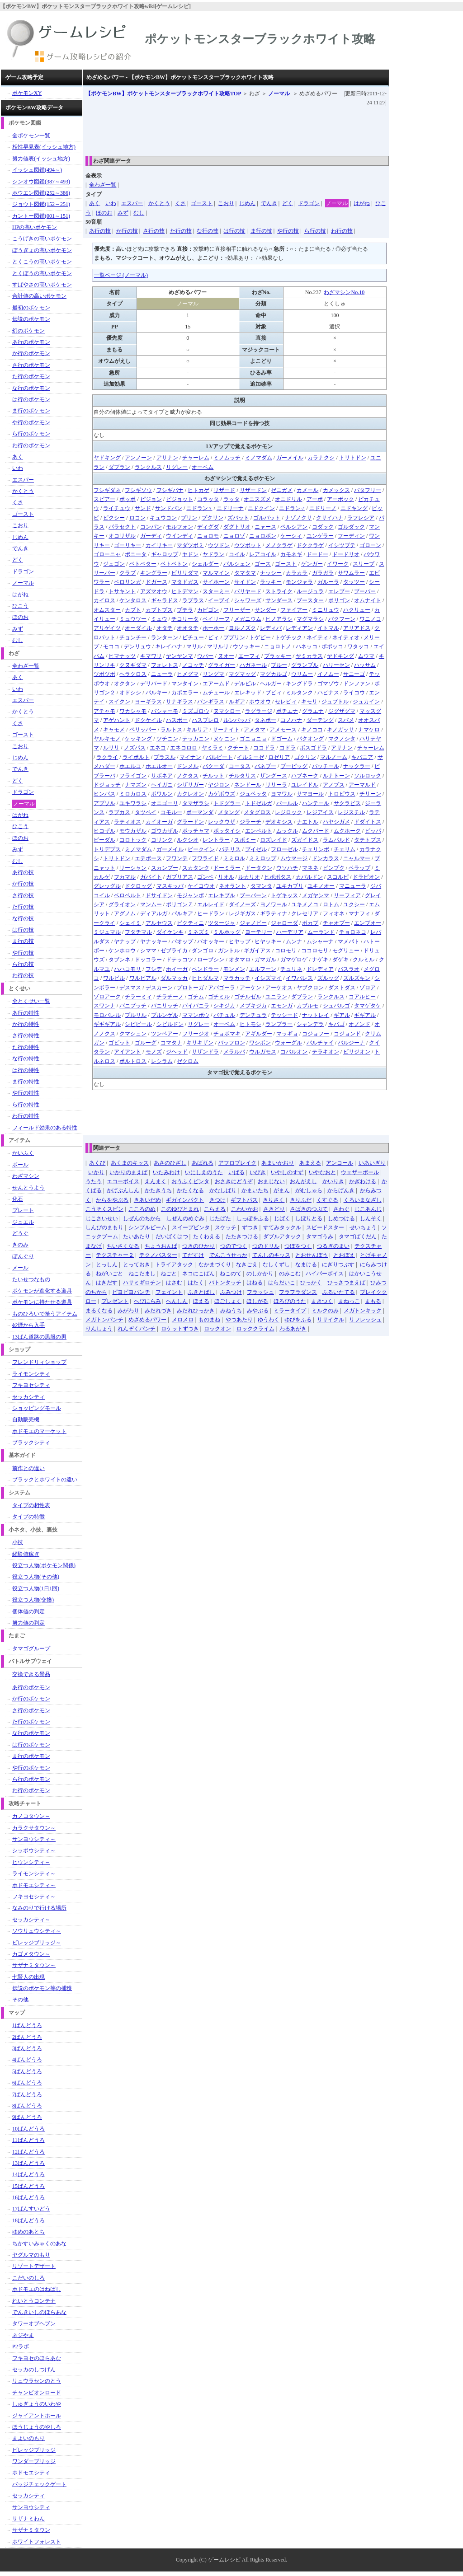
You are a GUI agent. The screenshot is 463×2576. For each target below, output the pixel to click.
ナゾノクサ (298, 518)
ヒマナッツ (122, 656)
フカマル (125, 877)
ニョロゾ (234, 536)
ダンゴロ (202, 950)
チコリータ (184, 619)
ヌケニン (224, 738)
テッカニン (195, 738)
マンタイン (184, 683)
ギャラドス (164, 600)
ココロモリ (314, 950)
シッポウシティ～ (34, 1850)
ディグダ (208, 527)
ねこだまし (142, 1273)
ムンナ (294, 941)
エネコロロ (183, 748)
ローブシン (210, 959)
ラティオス (127, 822)
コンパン (151, 527)
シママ (148, 950)
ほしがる (257, 1301)
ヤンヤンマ (179, 656)
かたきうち (158, 1190)
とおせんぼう (311, 1255)
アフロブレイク (237, 1163)
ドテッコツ (179, 959)
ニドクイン (261, 508)
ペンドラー (205, 969)
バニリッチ (164, 1005)
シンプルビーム (147, 1227)
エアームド (216, 683)
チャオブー (336, 923)
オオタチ (187, 628)
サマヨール (310, 794)
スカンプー (164, 868)
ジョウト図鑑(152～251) (41, 204)
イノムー (328, 674)
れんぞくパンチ (137, 1328)
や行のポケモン (31, 422)
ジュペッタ (253, 794)
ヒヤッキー (268, 941)
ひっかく (311, 1282)
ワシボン (260, 1043)
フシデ (154, 969)
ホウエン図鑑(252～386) (41, 193)
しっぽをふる (252, 1218)
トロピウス (341, 794)
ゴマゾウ (328, 683)
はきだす (107, 1282)
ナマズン (135, 785)
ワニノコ (370, 619)
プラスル (164, 757)
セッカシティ (28, 1397)
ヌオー (226, 656)
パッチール (325, 766)
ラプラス (193, 600)
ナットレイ (315, 1015)
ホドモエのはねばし (36, 2289)
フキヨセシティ (31, 1385)
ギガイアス (257, 950)
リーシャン (132, 868)
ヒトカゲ (198, 490)
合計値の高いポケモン (39, 296)
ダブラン (119, 467)
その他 (20, 1999)
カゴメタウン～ (31, 1954)
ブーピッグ (293, 766)
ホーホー (213, 628)
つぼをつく (298, 1246)
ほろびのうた (290, 1301)
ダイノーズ (242, 904)
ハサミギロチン (142, 1282)
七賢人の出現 (28, 1977)
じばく (282, 1218)
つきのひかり (198, 1246)
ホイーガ (177, 969)
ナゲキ (320, 959)
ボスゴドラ (313, 748)
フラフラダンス (298, 1292)
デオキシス (279, 822)
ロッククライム (255, 1328)
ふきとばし (201, 1292)
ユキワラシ (132, 803)
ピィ (213, 637)
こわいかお (244, 1209)
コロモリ (286, 950)
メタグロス (257, 812)
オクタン (125, 683)
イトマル (328, 628)
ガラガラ (323, 573)
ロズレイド (273, 840)
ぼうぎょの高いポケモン (42, 250)
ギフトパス (244, 1200)
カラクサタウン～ (34, 1828)
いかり (96, 1172)
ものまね (209, 1319)
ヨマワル (282, 794)
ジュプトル (335, 701)
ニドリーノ (322, 508)
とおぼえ (344, 1255)
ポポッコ (332, 646)
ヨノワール (273, 904)
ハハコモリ (127, 969)
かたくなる (190, 1190)
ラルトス (171, 729)
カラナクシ (321, 457)
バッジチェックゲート (39, 2484)
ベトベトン (174, 564)
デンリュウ (137, 646)
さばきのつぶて (309, 1209)
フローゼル (284, 849)
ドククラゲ (310, 545)
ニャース (265, 527)
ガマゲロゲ (293, 959)
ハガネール (253, 665)
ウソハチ (287, 868)
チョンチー (132, 637)
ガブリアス (179, 877)
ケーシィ (291, 536)
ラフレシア (360, 518)
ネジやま (23, 2335)
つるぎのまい (333, 1246)
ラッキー (271, 582)
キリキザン (199, 1043)
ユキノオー (321, 886)
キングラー (153, 573)
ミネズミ (198, 932)
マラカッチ (236, 978)
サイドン (245, 582)
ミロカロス (132, 794)
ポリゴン (339, 600)
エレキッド (247, 692)
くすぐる (327, 1200)
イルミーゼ (250, 757)
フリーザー (236, 610)
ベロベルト (127, 895)
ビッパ (373, 831)
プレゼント (114, 1301)
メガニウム (247, 619)
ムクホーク (347, 831)
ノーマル (279, 93)
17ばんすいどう (31, 2209)
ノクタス (187, 776)
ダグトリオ (236, 527)
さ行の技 (154, 231)
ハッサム (365, 665)
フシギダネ (107, 490)
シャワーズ (247, 600)
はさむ (174, 1282)
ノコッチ (193, 665)
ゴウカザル (164, 831)
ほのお (104, 213)
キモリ (309, 701)
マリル (194, 646)
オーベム (202, 467)
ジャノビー (253, 923)
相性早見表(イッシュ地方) (44, 147)
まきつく (322, 1301)
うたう (93, 1181)
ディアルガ (153, 913)
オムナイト (367, 600)
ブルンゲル (164, 1015)
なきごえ (247, 1264)
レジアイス (320, 812)
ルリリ (111, 748)
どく (287, 203)
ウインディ (179, 536)
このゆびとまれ (180, 1209)
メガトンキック (363, 1310)
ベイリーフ (216, 619)
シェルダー (205, 564)
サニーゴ (354, 674)
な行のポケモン (31, 388)
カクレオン (190, 794)
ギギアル (365, 1015)
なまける (306, 1264)
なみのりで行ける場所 (39, 1908)
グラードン (190, 822)
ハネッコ (306, 646)
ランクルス (148, 467)
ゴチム (196, 996)
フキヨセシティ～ (34, 1896)
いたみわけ (166, 1172)
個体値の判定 (28, 1611)
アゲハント (116, 720)
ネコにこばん (198, 1273)
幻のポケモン (28, 331)
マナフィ (359, 913)
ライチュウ (116, 508)
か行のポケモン (31, 353)
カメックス (336, 490)
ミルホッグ (227, 932)
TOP (163, 93)
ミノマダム (258, 457)
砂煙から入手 (28, 1325)
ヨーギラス (148, 701)
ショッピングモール (36, 1408)
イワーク (338, 564)
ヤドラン (213, 554)
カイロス (104, 600)
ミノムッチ (227, 457)
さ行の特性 (25, 1035)
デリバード (153, 683)
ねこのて (230, 1273)
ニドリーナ (230, 508)
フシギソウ (138, 490)
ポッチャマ (195, 831)
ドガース (156, 582)
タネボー (265, 720)
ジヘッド (177, 1052)
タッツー (354, 582)
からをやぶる (112, 1200)
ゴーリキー (127, 545)
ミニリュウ (325, 610)
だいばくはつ (172, 1236)
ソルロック (367, 776)
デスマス (130, 987)
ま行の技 (261, 231)
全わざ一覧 (102, 185)
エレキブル (221, 895)
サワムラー (351, 573)
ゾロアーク (107, 996)
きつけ (217, 1200)
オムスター (107, 610)
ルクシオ (187, 840)
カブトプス (159, 610)
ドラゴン (309, 203)
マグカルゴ (273, 674)
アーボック (340, 499)
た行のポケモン (31, 376)
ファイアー (293, 610)
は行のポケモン (31, 399)
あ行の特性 (25, 1013)
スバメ (346, 720)
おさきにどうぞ (234, 1181)
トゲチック (288, 637)
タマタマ (245, 573)
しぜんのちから (142, 1218)
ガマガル (265, 959)
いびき (258, 1172)
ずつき (250, 1227)
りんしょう (99, 1328)
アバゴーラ (221, 987)
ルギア (237, 701)
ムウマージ (293, 858)
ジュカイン (366, 701)
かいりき (333, 1181)
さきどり (274, 1209)
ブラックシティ (31, 1442)
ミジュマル (107, 932)
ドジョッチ (107, 785)
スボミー (245, 840)
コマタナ (171, 1043)
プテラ (185, 610)
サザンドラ (205, 1052)
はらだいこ (281, 1282)
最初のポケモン (31, 307)
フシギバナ (170, 490)
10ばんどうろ (28, 2129)
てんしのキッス (271, 1255)
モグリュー (345, 950)
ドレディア (320, 969)
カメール (307, 490)
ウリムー (302, 674)
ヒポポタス (277, 877)
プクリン (212, 518)
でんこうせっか (228, 1255)
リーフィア (347, 895)
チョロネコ (352, 932)
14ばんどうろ (28, 2174)
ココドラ (264, 748)
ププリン (234, 637)
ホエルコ (130, 766)
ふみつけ (231, 1292)
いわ (110, 203)
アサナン (167, 457)
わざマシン (25, 1176)
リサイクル (330, 1319)
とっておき (136, 1264)
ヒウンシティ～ (31, 1862)
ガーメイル (289, 457)
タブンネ (119, 959)
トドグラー (227, 803)
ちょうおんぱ (161, 1246)
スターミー (216, 591)
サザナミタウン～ (34, 1965)
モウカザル (132, 831)
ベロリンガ (127, 582)
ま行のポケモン (31, 410)
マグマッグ (242, 674)
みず (123, 213)
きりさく (273, 1200)
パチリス (230, 849)
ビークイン (201, 849)
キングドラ (299, 683)
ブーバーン (253, 895)
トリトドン (352, 457)
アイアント (127, 1052)
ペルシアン (293, 527)
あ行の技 (100, 231)
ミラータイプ (290, 1310)
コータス (239, 766)
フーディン (351, 536)
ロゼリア (279, 757)
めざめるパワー (147, 1319)
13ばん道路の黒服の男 (39, 1337)
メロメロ (183, 1319)
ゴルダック (351, 527)
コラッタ (208, 499)
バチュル (224, 1015)
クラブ (127, 573)
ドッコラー (148, 959)
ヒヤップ (239, 941)
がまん (282, 1190)
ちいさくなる (123, 1246)
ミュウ (159, 619)
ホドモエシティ (31, 2472)
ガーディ (151, 536)
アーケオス (279, 987)
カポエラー (184, 692)
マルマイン (216, 573)
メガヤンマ (315, 895)
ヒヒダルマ (205, 978)
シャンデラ (310, 1024)
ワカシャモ (132, 711)
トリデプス (107, 849)
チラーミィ (138, 996)
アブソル (104, 803)
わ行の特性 (25, 1116)
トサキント (122, 591)
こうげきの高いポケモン (42, 238)
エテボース (148, 858)
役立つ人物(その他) (35, 1577)
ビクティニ (190, 923)
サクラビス (347, 803)
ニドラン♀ (199, 508)
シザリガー (190, 785)
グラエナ (313, 711)
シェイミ (130, 923)
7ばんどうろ (27, 2094)
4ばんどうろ (27, 2059)
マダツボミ (190, 545)
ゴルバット (266, 518)
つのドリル (265, 1246)
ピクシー (114, 518)
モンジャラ (299, 582)
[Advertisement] (250, 128)
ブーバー (365, 591)
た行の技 (181, 231)
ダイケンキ (170, 932)
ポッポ (127, 499)
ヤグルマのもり (31, 2255)
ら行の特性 (25, 1104)
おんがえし (303, 1181)
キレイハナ (168, 646)
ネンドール (247, 785)
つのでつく (233, 1246)
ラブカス (119, 812)
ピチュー (193, 637)
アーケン (250, 987)
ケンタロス (132, 600)
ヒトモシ (250, 1024)
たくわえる (206, 1236)
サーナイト (226, 729)
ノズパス (135, 748)
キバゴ (336, 1024)
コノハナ (291, 720)
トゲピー (260, 637)
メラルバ (234, 1052)
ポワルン (162, 794)
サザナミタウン (31, 2530)
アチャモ (104, 711)
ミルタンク (299, 692)
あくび (97, 1163)
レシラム (162, 1061)
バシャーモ (164, 711)
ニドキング (354, 508)
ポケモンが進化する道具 (42, 1291)
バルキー (156, 692)
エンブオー (367, 923)
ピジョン (151, 499)
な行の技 (207, 231)
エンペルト (258, 831)
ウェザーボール (360, 1172)
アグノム (125, 913)
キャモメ (114, 729)
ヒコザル (104, 831)
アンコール (339, 1163)
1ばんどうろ (27, 2025)
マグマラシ (310, 619)
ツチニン (167, 738)
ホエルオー (159, 766)
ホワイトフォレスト (36, 2542)
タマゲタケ (367, 1005)
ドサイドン (159, 895)
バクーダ (213, 766)
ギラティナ (273, 913)
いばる (236, 1172)
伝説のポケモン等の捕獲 (42, 1988)
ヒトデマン (184, 591)
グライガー (221, 665)
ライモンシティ (31, 1374)
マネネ (310, 868)
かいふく (23, 1153)
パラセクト (122, 527)
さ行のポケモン (31, 365)
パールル (287, 803)
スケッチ (225, 1227)
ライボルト (136, 757)
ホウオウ (260, 701)
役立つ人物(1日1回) (35, 1588)
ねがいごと (109, 1273)
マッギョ (287, 1033)
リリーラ (276, 785)
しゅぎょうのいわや (36, 2404)
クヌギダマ (132, 665)
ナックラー (356, 766)
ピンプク (334, 868)
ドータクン (258, 868)
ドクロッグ (138, 886)
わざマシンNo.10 (344, 292)
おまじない (271, 1181)
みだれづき (158, 1310)
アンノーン (138, 457)
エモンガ (282, 1005)
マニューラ (352, 886)
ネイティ (317, 637)
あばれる (202, 1163)
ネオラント (232, 886)
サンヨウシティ (31, 2507)
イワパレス (299, 978)
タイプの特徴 (28, 1516)
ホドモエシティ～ (34, 1885)
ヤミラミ (212, 748)
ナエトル (307, 822)
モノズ (154, 1052)
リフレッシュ (365, 1319)
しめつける (341, 1218)
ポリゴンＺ (179, 904)
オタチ (164, 628)
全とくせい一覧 (31, 1001)
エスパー (132, 203)
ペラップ (359, 868)
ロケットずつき (180, 1328)
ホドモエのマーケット (39, 1431)
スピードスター (325, 1227)
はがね (362, 203)
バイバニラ (195, 1005)
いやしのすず (287, 1172)
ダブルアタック (282, 1236)
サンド (143, 508)
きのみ (20, 1244)
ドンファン (356, 683)
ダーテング (320, 720)
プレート (23, 1210)
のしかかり (260, 1273)
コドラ (287, 748)
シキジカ (224, 1005)
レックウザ (221, 822)
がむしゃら (308, 1190)
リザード (224, 490)
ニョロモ (208, 536)
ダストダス (341, 987)
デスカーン (159, 987)
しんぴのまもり (104, 1227)
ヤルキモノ (107, 738)
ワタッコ (358, 646)
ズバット (238, 518)
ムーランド (321, 932)
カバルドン (309, 877)
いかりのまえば (128, 1172)
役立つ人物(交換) (33, 1600)
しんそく (371, 1218)
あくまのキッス (130, 1163)
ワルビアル (142, 978)
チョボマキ (227, 1033)
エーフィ (249, 656)
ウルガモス (262, 1052)
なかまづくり (214, 1264)
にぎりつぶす (338, 1264)
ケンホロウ (122, 950)
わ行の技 (342, 231)
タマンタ (261, 886)
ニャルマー (356, 858)
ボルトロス (132, 1061)
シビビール (138, 1024)
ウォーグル (288, 1043)
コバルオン (293, 1052)
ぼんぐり (23, 1256)
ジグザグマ (341, 711)
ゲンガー (312, 564)
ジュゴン (114, 564)
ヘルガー (271, 683)
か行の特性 (25, 1024)
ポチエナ (287, 711)
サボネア (162, 776)
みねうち (231, 1310)
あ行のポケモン (31, 342)
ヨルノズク (242, 628)
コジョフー (315, 1033)
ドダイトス (367, 822)
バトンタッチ (225, 1282)
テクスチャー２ (115, 1255)
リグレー (177, 467)
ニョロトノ (277, 646)
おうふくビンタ (190, 1181)
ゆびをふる (298, 1319)
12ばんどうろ (28, 2152)
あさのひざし (170, 1163)
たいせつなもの (31, 1279)
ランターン (164, 637)
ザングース (273, 776)
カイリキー (159, 545)
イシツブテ (341, 545)
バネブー (265, 766)
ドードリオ (345, 554)
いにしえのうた (204, 1172)
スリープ (363, 564)
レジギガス (242, 913)
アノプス (334, 785)
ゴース (263, 564)
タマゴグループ (31, 1648)
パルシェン (236, 564)
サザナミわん (28, 2518)
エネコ (158, 748)
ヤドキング (107, 457)
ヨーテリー (258, 932)
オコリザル (122, 536)
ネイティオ (345, 637)
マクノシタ (341, 738)
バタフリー (367, 490)
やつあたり (239, 1319)
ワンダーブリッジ (34, 2461)
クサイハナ (329, 518)
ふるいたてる (338, 1292)
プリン (189, 518)
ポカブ (310, 923)
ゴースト (202, 203)
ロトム (331, 904)
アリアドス (356, 628)
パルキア (182, 913)
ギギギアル (107, 1024)
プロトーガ (190, 987)
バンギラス (210, 701)
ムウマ (366, 656)
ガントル (229, 950)
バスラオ (348, 969)
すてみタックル (282, 1227)
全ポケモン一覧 (31, 135)
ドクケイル (148, 720)
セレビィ (286, 701)
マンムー (151, 904)
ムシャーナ (320, 941)
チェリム (344, 849)
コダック (323, 527)
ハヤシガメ (336, 822)
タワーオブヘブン (34, 2323)
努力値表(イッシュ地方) (41, 158)
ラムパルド (336, 840)
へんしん (177, 1301)
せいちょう (363, 1227)
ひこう (20, 606)
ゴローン (370, 545)
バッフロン (231, 1043)
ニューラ (162, 674)
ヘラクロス (132, 674)
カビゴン (208, 610)
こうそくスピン (104, 1209)
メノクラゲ (279, 545)
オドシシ (130, 692)
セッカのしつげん (34, 2369)
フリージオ (195, 1033)
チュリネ (291, 969)
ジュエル (23, 1222)
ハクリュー (356, 610)
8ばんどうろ (27, 2106)
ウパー (205, 656)
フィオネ (334, 913)
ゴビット (119, 1043)
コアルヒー (362, 996)
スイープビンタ (191, 1227)
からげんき (340, 1190)
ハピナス (328, 692)
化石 (17, 1199)
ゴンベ (205, 877)
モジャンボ (190, 895)
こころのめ (142, 1209)
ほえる (201, 1301)
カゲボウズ (221, 794)
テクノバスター (158, 1255)
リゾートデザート (34, 2266)
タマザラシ (195, 803)
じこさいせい (101, 1218)
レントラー (216, 840)
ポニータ (135, 554)
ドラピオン (366, 877)
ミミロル (234, 858)
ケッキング (138, 738)
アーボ (315, 499)
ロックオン (217, 1328)
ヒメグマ (187, 674)
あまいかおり (277, 1163)
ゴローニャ (107, 554)
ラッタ (231, 499)
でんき (269, 203)
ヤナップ (125, 941)
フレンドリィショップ (39, 1362)
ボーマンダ (199, 812)
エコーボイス (123, 1181)
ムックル (287, 831)
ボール (20, 1165)
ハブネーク (304, 776)
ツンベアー (164, 1033)
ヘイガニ (162, 785)
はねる (254, 1282)
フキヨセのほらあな (36, 2358)
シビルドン (170, 1024)
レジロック (288, 812)
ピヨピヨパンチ (131, 1292)
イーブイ (219, 600)
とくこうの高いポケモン (42, 261)
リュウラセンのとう (36, 2381)
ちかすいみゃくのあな (39, 2243)
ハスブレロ (205, 720)
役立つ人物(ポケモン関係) (44, 1565)
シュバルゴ (336, 1005)
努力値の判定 (28, 1623)
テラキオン (325, 1052)
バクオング (310, 738)
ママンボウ (195, 1015)
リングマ (213, 674)
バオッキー (210, 941)
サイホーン (216, 582)
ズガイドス (304, 840)
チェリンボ (315, 849)
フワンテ (177, 858)
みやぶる (258, 1310)
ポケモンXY (27, 93)
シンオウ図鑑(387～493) (41, 181)
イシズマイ (268, 978)
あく (94, 203)
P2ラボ (20, 2346)
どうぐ (20, 1233)
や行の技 (288, 231)
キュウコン (163, 518)
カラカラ (296, 573)
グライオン (122, 904)
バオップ (182, 941)
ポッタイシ (227, 831)
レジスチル (351, 812)
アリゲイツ (107, 628)
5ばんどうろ (27, 2071)
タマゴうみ (319, 1236)
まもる (373, 1301)
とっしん (107, 1264)
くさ (180, 203)
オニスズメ (257, 499)
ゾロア (367, 987)
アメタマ (254, 729)
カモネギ (291, 554)
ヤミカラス (309, 656)
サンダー (265, 610)
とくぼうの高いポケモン (42, 273)
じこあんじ (368, 1209)
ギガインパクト (185, 1200)
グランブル (304, 665)
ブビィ (273, 692)
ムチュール (216, 692)
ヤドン (190, 554)
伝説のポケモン (31, 319)
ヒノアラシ (279, 619)
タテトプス (367, 840)
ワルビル (114, 978)
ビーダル (104, 840)
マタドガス (184, 582)
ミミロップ (262, 858)
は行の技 (234, 231)
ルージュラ (310, 591)
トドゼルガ (258, 803)
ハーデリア (289, 932)
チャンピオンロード (36, 2392)
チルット (213, 776)
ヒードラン (210, 913)
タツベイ (145, 812)
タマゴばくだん (358, 1236)
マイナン (190, 757)
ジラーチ (250, 822)
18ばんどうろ (28, 2220)
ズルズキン (356, 978)
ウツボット (247, 545)
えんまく (155, 1181)
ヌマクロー (227, 711)
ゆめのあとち (28, 2232)
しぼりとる (308, 1218)
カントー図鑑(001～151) (41, 216)
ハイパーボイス (325, 1273)
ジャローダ (284, 923)
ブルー (279, 665)
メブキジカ (253, 1005)
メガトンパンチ (104, 1319)
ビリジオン (356, 1052)
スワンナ (104, 1005)
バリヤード (247, 591)
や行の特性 (25, 1093)
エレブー (339, 591)
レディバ (271, 628)
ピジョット (179, 499)
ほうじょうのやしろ (36, 2427)
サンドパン (168, 508)
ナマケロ (369, 729)
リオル (226, 877)
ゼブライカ (174, 950)
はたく (196, 1282)
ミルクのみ (325, 1310)
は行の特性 (25, 1070)
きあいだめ (147, 1200)
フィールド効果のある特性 (44, 1127)
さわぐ (341, 1209)
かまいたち (255, 1190)
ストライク (279, 591)
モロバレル (107, 1015)
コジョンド (347, 1033)
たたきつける (242, 1236)
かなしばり (222, 1190)
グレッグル (107, 886)
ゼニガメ (282, 490)
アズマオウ (153, 591)
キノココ (312, 729)
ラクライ (107, 757)
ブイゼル (256, 849)
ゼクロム (187, 1061)
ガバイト (151, 877)
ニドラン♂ (292, 508)
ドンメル (187, 766)
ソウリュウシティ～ (36, 1931)
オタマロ (239, 959)
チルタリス (242, 776)
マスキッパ (170, 886)
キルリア (197, 729)
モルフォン (179, 527)
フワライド (205, 858)
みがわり (128, 1310)
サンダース (279, 600)
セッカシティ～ (31, 1919)
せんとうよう (28, 1188)
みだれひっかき (196, 1310)
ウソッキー (246, 646)
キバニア (362, 757)
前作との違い (28, 1468)
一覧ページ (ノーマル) (121, 275)
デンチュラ (253, 1015)
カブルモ (307, 1005)
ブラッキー (277, 656)
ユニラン (276, 996)
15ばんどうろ (28, 2186)
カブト (133, 610)
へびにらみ (147, 1301)
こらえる (215, 1209)
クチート (238, 748)
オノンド (359, 1024)
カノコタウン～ (31, 1816)
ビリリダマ (184, 573)
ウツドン (219, 545)
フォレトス (164, 665)
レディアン (299, 628)
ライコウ (354, 692)
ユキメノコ (304, 904)
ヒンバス (104, 794)
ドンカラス (325, 858)
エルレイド (210, 904)
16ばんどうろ (28, 2197)
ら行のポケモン (31, 434)
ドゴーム (282, 738)
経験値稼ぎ (25, 1554)
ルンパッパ (236, 720)
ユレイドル (304, 785)
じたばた (220, 1218)
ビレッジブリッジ (34, 2450)
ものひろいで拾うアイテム (44, 1314)
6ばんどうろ (27, 2083)
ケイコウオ (201, 886)
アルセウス (159, 923)
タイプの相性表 (31, 1505)
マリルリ (218, 646)
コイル (237, 554)
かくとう (159, 203)
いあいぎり (372, 1163)
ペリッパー (142, 729)
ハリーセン (336, 665)
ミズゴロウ (195, 711)
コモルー (171, 812)
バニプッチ (132, 1005)
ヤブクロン (310, 987)
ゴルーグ (145, 1043)
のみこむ (290, 1273)
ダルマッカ (174, 978)
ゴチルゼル (247, 996)
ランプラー (279, 1024)
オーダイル (138, 628)
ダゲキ (340, 959)
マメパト (348, 941)
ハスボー (177, 720)
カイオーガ (159, 822)
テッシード (284, 1015)
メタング (229, 812)
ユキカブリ (289, 886)
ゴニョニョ (253, 738)
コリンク (162, 840)
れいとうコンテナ (34, 2301)
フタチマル (138, 932)
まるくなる (99, 1310)
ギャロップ (164, 554)
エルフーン (262, 969)
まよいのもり (28, 2438)
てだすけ (193, 1255)
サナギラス (179, 701)
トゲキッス (284, 895)
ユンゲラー (320, 536)
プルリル (135, 1015)
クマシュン (132, 1033)
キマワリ (151, 656)
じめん (247, 203)
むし (138, 213)
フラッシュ (260, 1292)
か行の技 (127, 231)
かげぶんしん (123, 1190)
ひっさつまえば (346, 1282)
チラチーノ (170, 996)
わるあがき (293, 1328)
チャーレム (195, 457)
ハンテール (315, 803)
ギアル (342, 1015)
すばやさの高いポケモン (42, 284)
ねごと (169, 1273)
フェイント (169, 1292)
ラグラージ (258, 711)
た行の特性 (25, 1047)
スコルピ (338, 877)
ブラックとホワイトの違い (44, 1479)
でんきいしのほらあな (39, 2312)
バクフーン (341, 619)
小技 (17, 1542)
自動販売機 (25, 1419)
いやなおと (322, 1172)
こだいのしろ (28, 2278)
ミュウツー (132, 619)
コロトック (132, 840)
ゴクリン (305, 757)
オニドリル (288, 499)
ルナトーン (336, 776)
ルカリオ (249, 877)
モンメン (234, 969)
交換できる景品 (31, 1674)
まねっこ (349, 1301)
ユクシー (354, 904)
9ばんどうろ (27, 2117)
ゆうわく (268, 1319)
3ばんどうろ (27, 2048)
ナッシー (271, 573)
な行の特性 (25, 1058)
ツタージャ (221, 923)
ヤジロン (219, 785)
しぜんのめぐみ (185, 1218)
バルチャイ (320, 1043)
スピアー (104, 499)
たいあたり (136, 1236)
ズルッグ (328, 978)
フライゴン (132, 776)
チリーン (370, 794)
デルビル (245, 683)
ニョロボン (262, 536)
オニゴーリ (164, 803)
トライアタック (174, 1264)
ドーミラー (227, 868)
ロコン (137, 518)
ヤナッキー (153, 941)
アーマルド (362, 785)
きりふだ (301, 1200)
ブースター (310, 600)
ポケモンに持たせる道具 (42, 1302)
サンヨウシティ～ (34, 1839)
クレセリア (304, 913)
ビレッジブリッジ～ (36, 1942)
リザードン (253, 490)
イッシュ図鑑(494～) (37, 170)
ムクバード (315, 831)
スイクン (119, 701)
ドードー (317, 554)
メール (20, 1268)
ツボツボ (104, 674)
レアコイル (262, 554)
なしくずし (276, 1264)
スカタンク (195, 868)
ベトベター (142, 564)
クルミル (363, 959)
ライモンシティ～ (34, 1873)
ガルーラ (328, 582)
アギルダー (258, 1033)
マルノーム (333, 757)
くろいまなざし (363, 1200)
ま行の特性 (25, 1081)
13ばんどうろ (28, 2163)
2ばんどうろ (27, 2037)
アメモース (283, 729)
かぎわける (362, 1181)
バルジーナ (351, 1043)
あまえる (310, 1163)
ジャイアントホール (36, 2415)
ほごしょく (227, 1301)
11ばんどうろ (28, 2140)
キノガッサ (340, 729)
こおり (226, 203)
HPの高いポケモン (34, 227)
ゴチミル (219, 996)
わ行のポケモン (31, 445)
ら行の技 (315, 231)
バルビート (219, 757)
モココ (111, 646)
